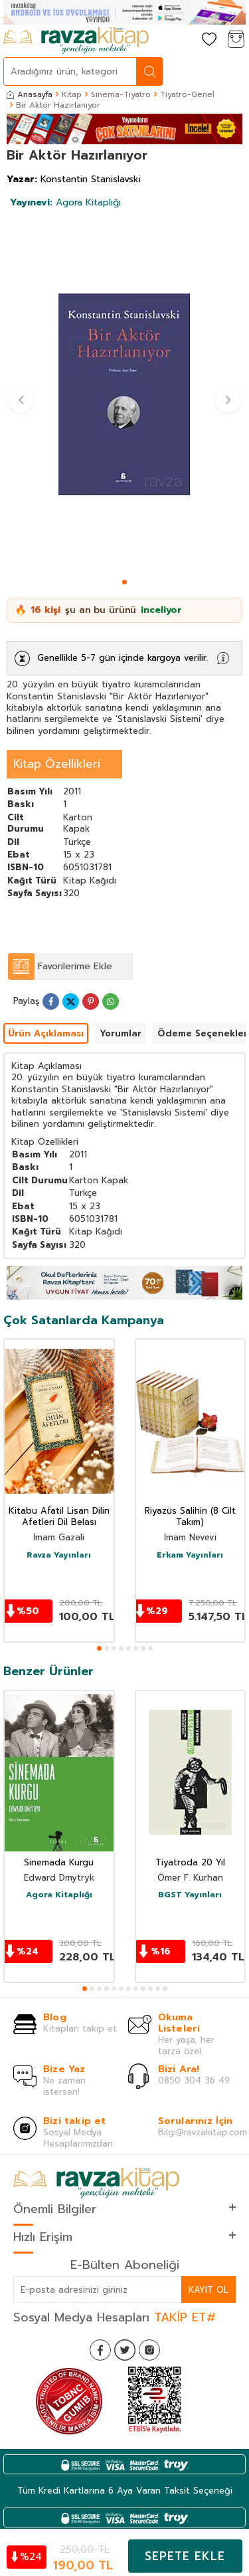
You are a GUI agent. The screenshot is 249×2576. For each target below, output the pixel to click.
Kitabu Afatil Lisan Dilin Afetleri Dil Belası (59, 1517)
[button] (124, 582)
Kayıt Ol (208, 2289)
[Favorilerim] (209, 40)
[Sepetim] (236, 40)
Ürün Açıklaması (46, 1033)
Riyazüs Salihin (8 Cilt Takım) (190, 1517)
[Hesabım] (183, 40)
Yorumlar (120, 1033)
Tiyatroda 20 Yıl (190, 1863)
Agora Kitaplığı (65, 202)
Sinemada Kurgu (59, 1863)
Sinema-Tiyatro (121, 94)
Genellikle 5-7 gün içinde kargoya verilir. (122, 657)
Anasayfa (29, 94)
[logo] (76, 40)
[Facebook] (100, 2350)
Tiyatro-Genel (187, 94)
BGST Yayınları (190, 1895)
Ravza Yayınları (59, 1555)
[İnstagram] (149, 2350)
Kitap (72, 94)
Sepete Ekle (185, 2556)
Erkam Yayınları (190, 1555)
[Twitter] (124, 2350)
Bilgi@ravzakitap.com (202, 2132)
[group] (124, 395)
